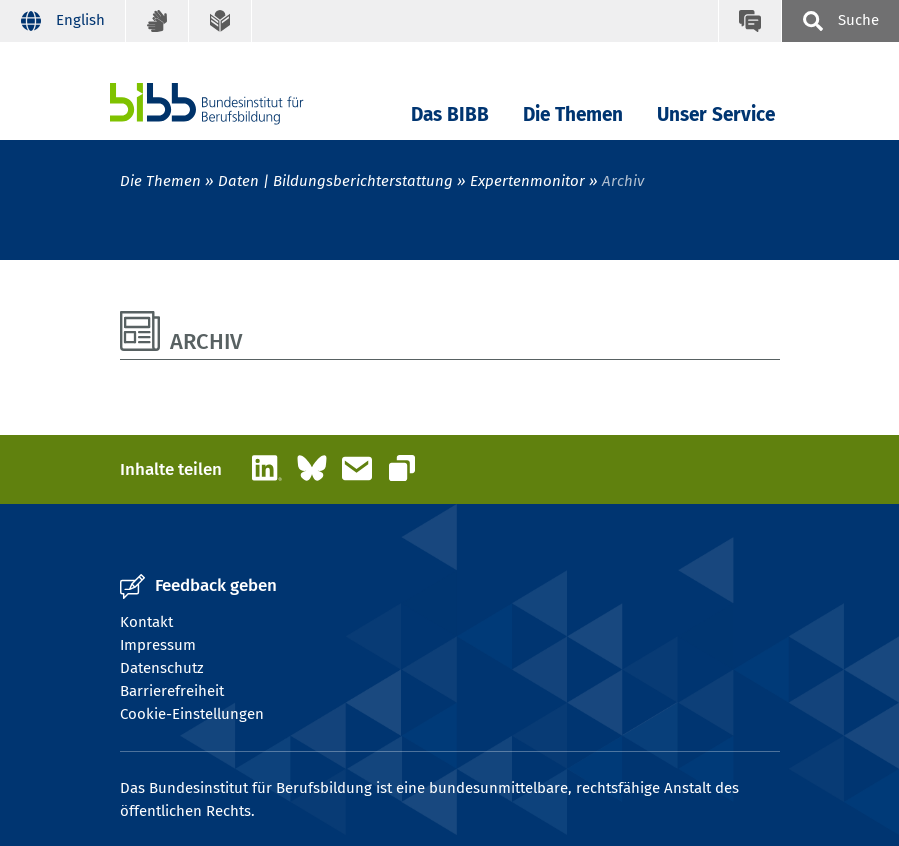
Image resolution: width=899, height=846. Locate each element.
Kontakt (146, 622)
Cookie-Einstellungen (192, 714)
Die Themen (573, 114)
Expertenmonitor (527, 181)
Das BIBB (450, 114)
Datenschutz (162, 668)
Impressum (158, 645)
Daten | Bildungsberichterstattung (335, 181)
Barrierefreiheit (172, 691)
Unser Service (716, 114)
